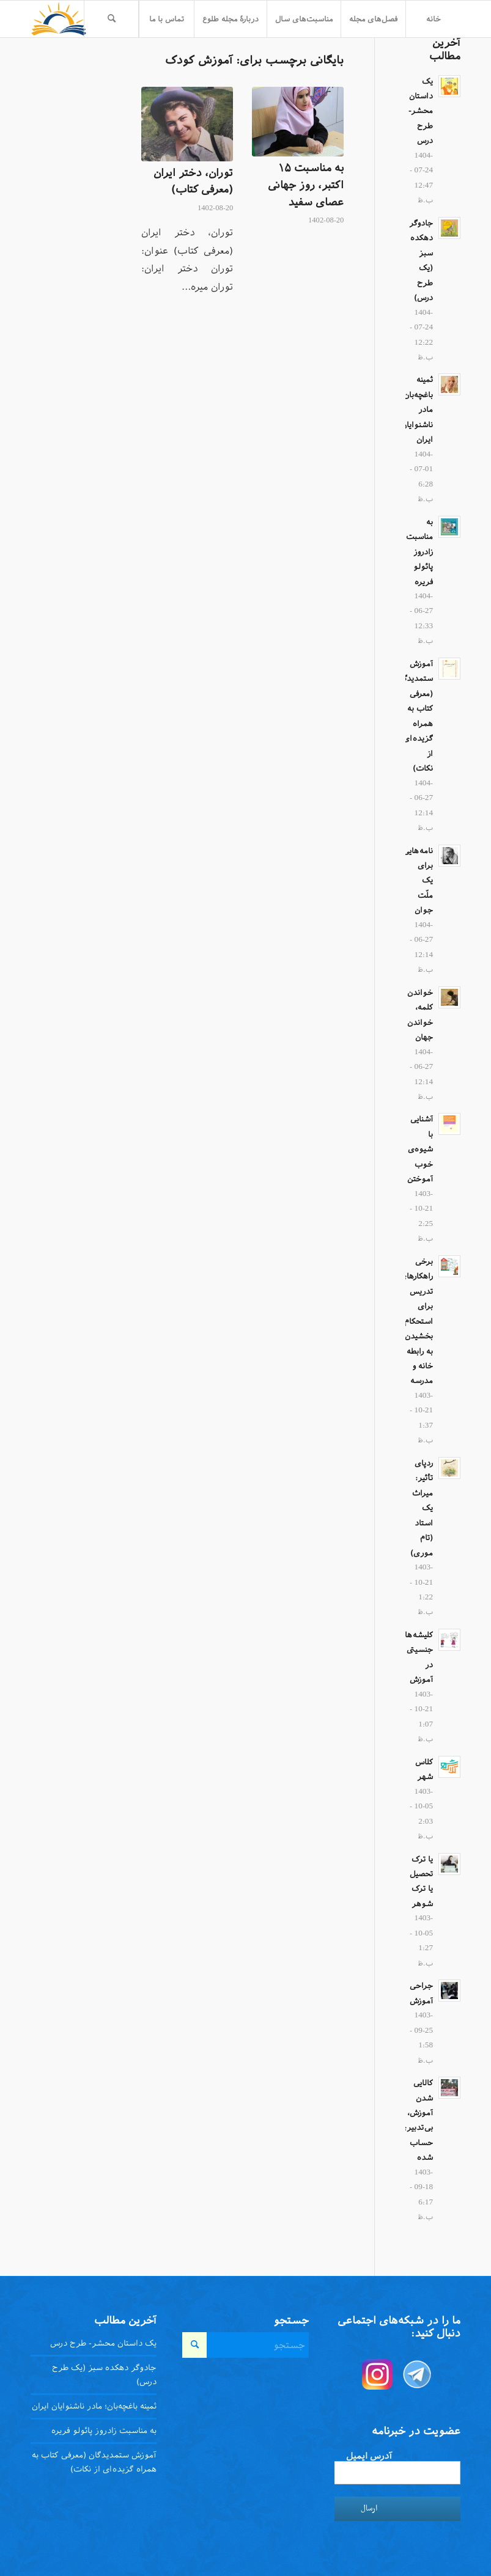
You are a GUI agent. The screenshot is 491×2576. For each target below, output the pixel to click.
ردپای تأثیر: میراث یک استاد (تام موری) (421, 1508)
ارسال (369, 2508)
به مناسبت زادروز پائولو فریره (419, 552)
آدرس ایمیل (369, 2456)
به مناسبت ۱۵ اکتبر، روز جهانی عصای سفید (306, 185)
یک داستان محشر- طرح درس (420, 111)
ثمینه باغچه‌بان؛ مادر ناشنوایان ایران (94, 2406)
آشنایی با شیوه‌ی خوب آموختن (420, 1149)
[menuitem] (432, 19)
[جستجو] (111, 19)
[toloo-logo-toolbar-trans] (59, 19)
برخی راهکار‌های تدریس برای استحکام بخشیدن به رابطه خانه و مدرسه (416, 1321)
